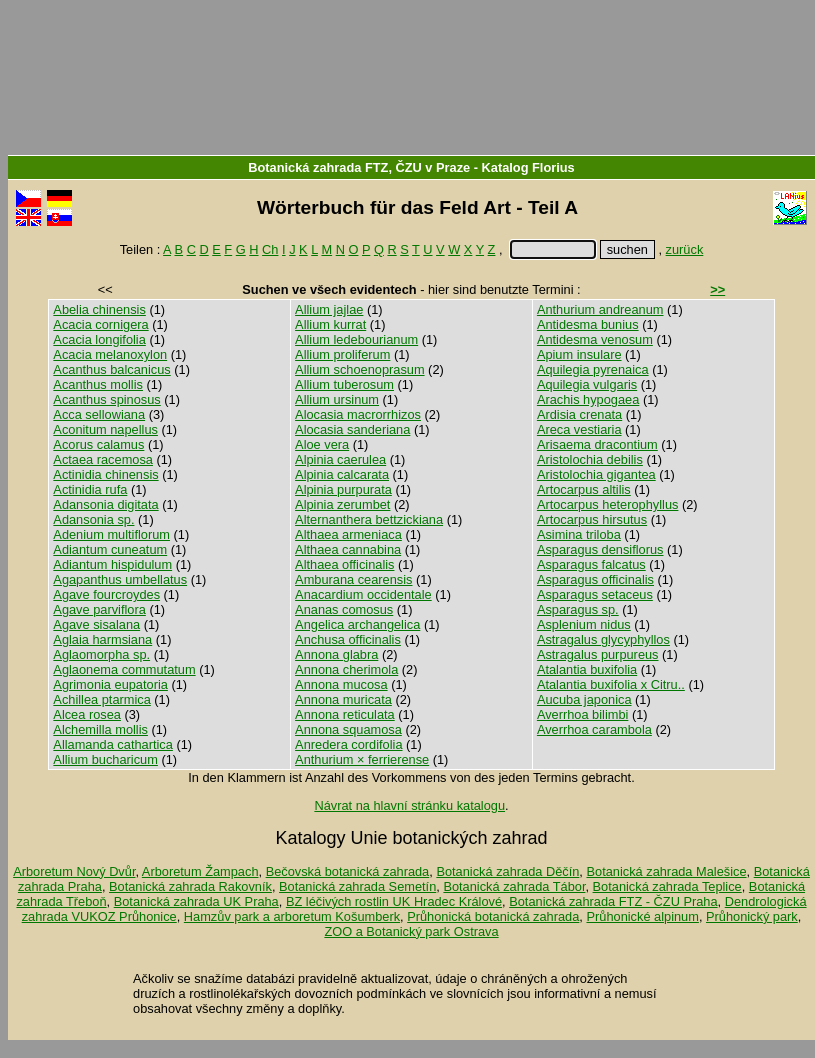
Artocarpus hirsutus (592, 519)
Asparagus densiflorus (600, 549)
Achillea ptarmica (101, 699)
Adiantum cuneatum (110, 549)
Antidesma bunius (588, 324)
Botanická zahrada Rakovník (190, 886)
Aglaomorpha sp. (101, 654)
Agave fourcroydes (106, 594)
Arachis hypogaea (588, 399)
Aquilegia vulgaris (587, 384)
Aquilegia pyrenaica (593, 369)
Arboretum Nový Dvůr (74, 871)
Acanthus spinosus (106, 399)
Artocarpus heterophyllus (608, 504)
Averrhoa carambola (594, 729)
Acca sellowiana (99, 414)
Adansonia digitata (105, 504)
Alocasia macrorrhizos (358, 414)
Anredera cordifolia (348, 744)
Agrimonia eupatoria (110, 684)
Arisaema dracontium (597, 444)
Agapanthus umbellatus (120, 579)
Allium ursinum (337, 399)
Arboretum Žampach (200, 871)
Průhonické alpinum (642, 916)
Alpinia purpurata (343, 489)
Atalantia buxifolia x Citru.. (611, 684)
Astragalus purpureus (598, 654)
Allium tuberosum (344, 384)
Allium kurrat (330, 324)
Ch (270, 249)
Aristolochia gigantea (596, 474)
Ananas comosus (344, 609)
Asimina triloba (579, 534)
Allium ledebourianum (356, 339)
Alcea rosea (87, 714)
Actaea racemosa (103, 459)
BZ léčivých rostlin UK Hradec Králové (394, 901)
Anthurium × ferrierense (362, 759)
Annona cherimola (346, 669)
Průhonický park (752, 916)
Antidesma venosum (595, 339)
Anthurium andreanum (600, 309)
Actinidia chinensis (105, 474)
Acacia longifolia (99, 339)
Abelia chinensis (99, 309)
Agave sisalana (96, 624)
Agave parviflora (99, 609)
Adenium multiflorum (111, 534)
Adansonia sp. (93, 519)
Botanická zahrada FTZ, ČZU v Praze (359, 167)
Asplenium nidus (584, 624)
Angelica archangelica (357, 624)
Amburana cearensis (353, 579)
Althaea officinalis (344, 564)
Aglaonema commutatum (124, 669)
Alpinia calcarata (342, 474)
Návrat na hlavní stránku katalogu (409, 805)
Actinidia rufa (90, 489)
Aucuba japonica (584, 699)
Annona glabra (336, 654)
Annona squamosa (348, 729)
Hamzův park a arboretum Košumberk (292, 916)
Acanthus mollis (98, 384)
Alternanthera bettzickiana (369, 519)
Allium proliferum (342, 354)
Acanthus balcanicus (111, 369)
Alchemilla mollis (100, 729)
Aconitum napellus (105, 429)
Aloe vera (322, 444)
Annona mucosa (341, 684)
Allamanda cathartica (113, 744)
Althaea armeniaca (348, 534)
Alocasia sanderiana (352, 429)
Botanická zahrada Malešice (666, 871)
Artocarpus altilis (584, 489)
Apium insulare (579, 354)
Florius (553, 167)
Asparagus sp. (578, 609)
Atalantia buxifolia (587, 669)
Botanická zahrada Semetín (357, 886)
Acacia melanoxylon (110, 354)
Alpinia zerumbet (342, 504)
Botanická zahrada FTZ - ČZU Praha (613, 901)
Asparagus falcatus (591, 564)
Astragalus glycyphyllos (603, 639)
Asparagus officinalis (595, 579)
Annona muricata (343, 699)
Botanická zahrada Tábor (514, 886)
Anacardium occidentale (363, 594)
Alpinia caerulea (340, 459)
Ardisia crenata (579, 414)
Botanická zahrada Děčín (507, 871)
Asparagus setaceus (595, 594)
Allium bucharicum (105, 759)
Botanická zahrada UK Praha (196, 901)
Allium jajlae (329, 309)
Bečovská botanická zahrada (348, 871)
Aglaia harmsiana (102, 639)
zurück (685, 249)
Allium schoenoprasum (359, 369)
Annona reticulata (345, 714)
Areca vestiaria (579, 429)
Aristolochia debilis (590, 459)
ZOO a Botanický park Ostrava (411, 931)
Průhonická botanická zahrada (493, 916)
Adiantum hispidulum (112, 564)
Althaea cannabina (348, 549)
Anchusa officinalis (348, 639)
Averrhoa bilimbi (583, 714)
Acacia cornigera (100, 324)
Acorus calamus (98, 444)
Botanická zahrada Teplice (667, 886)
